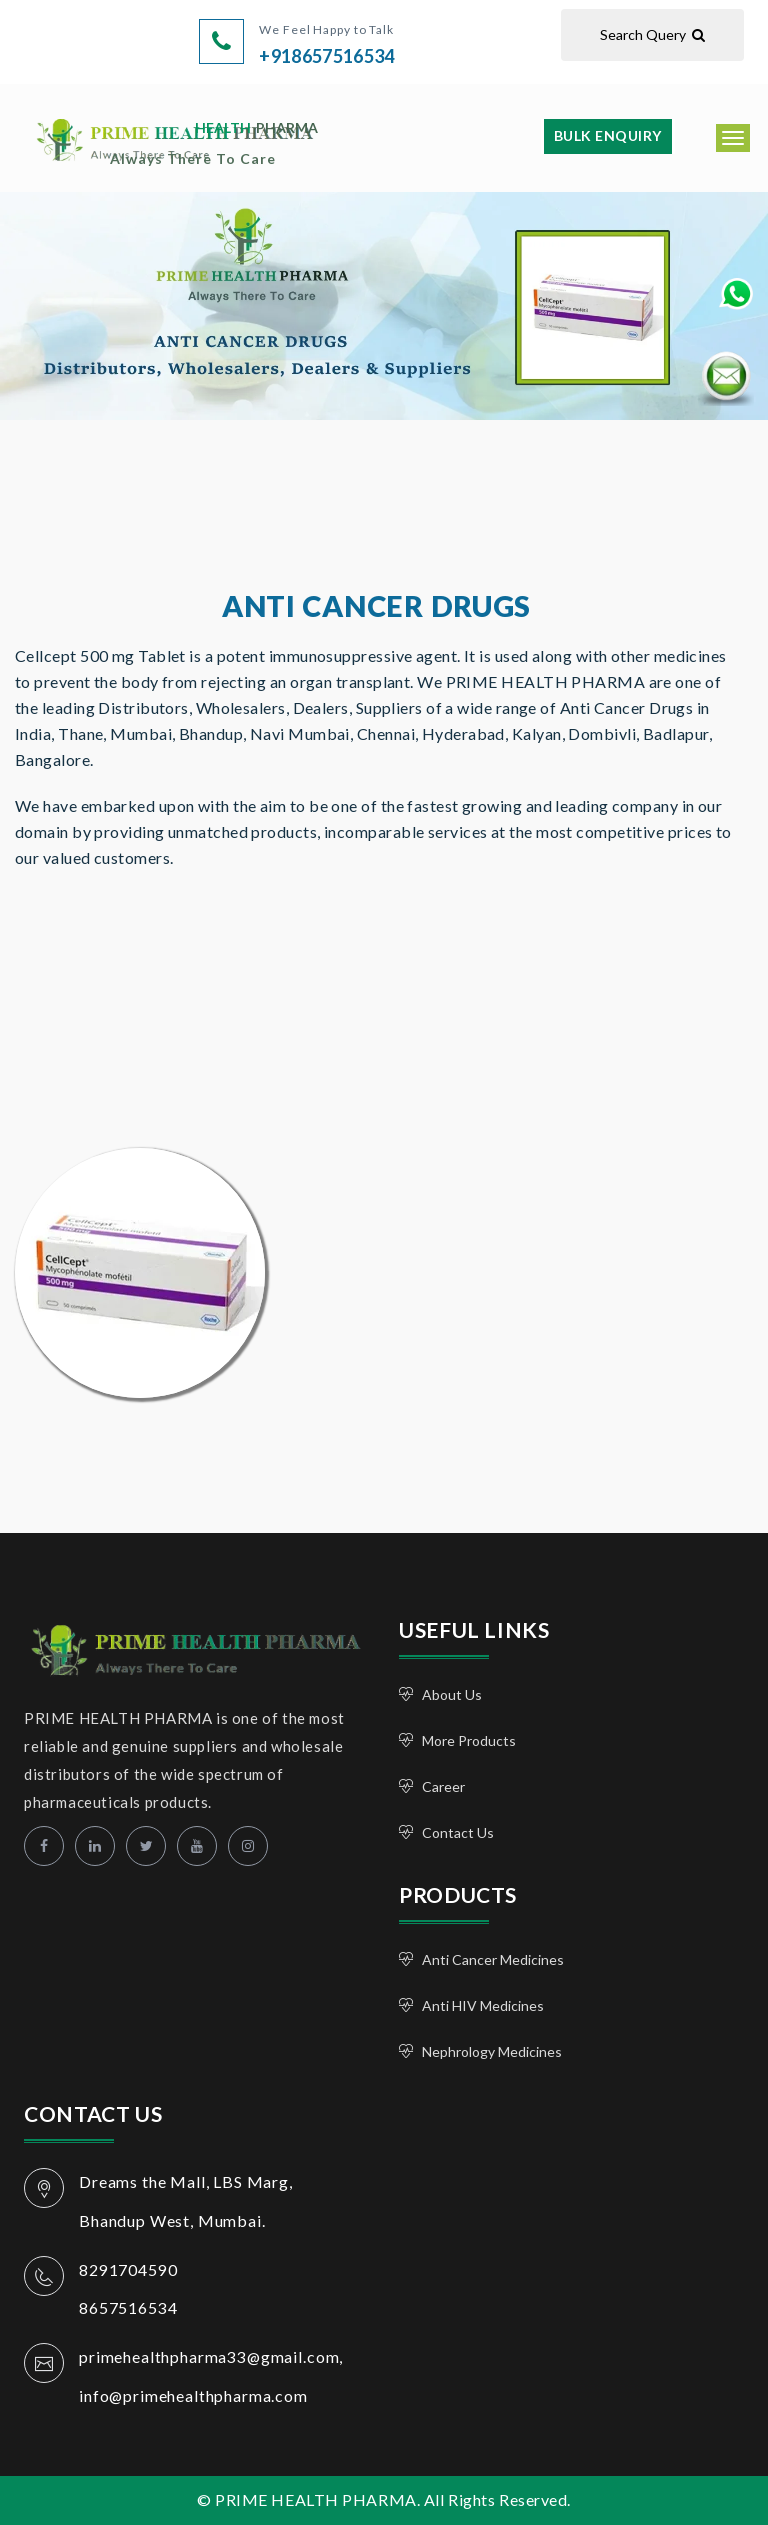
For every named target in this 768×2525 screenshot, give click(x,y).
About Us (452, 1694)
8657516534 (128, 2307)
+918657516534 (327, 56)
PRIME (214, 141)
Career (443, 1786)
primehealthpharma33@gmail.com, (211, 2356)
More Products (469, 1740)
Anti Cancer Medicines (493, 1959)
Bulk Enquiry (608, 135)
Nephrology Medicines (492, 2051)
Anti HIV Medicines (483, 2005)
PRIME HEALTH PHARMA (176, 1647)
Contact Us (458, 1832)
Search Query (652, 34)
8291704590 (128, 2269)
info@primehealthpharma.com (194, 2395)
